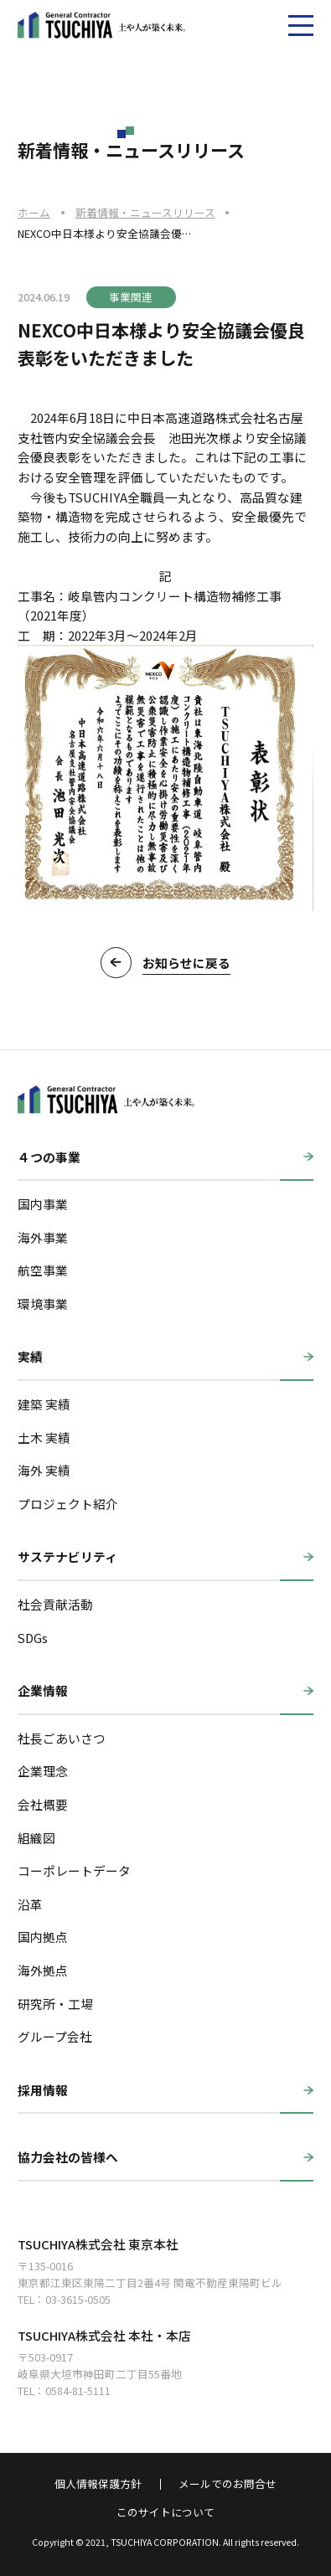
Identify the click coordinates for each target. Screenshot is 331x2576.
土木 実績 (44, 1437)
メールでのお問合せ (227, 2484)
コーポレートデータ (74, 1870)
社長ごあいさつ (62, 1738)
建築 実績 (44, 1404)
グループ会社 (55, 2036)
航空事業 (43, 1270)
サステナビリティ (67, 1556)
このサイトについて (165, 2512)
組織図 (36, 1838)
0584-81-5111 (78, 2390)
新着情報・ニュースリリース (145, 212)
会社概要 (43, 1804)
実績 (30, 1356)
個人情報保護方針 (98, 2484)
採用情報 (43, 2090)
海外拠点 (43, 1970)
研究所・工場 (55, 2003)
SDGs (33, 1637)
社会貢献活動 (55, 1604)
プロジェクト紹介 (68, 1503)
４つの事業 (49, 1157)
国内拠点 (43, 1936)
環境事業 (43, 1303)
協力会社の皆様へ (68, 2157)
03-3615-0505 (78, 2299)
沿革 (30, 1904)
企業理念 (43, 1771)
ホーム (34, 212)
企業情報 (43, 1690)
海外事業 (43, 1237)
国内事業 (43, 1204)
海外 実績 (44, 1470)
